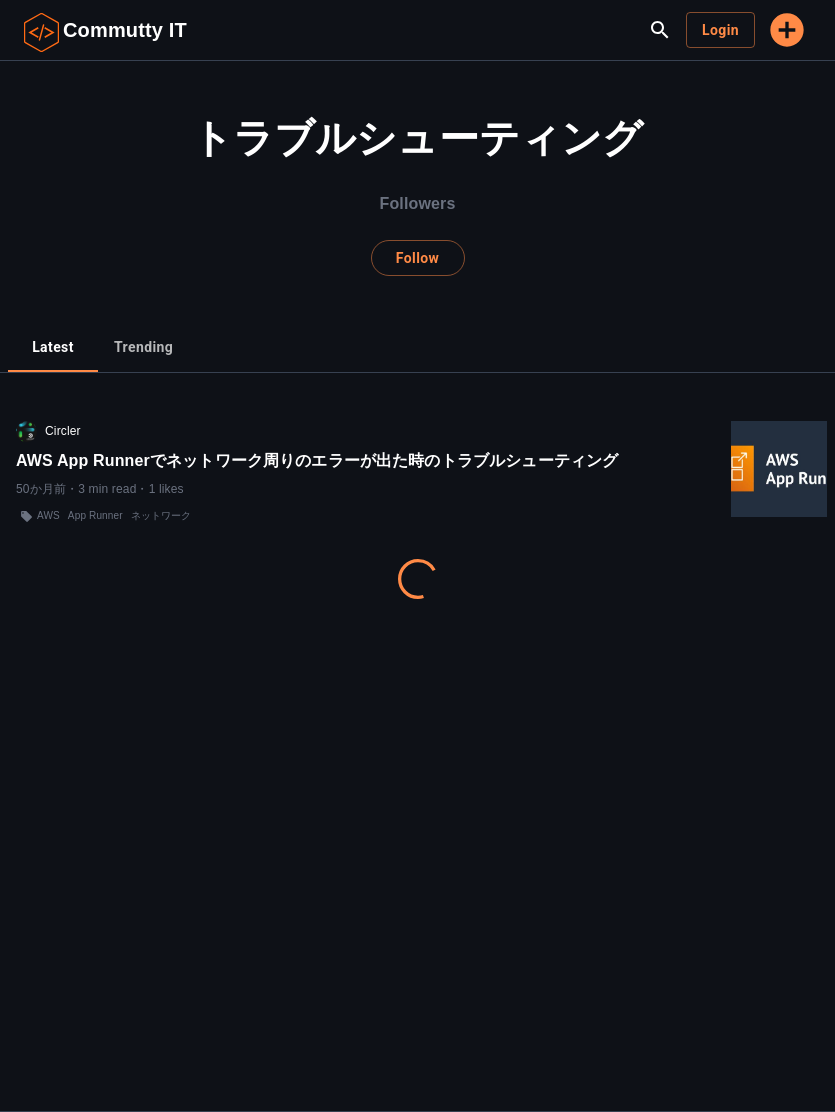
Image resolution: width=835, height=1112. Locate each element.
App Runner (95, 515)
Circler (63, 431)
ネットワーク (161, 515)
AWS (48, 515)
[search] (660, 30)
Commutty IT (125, 30)
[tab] (53, 348)
